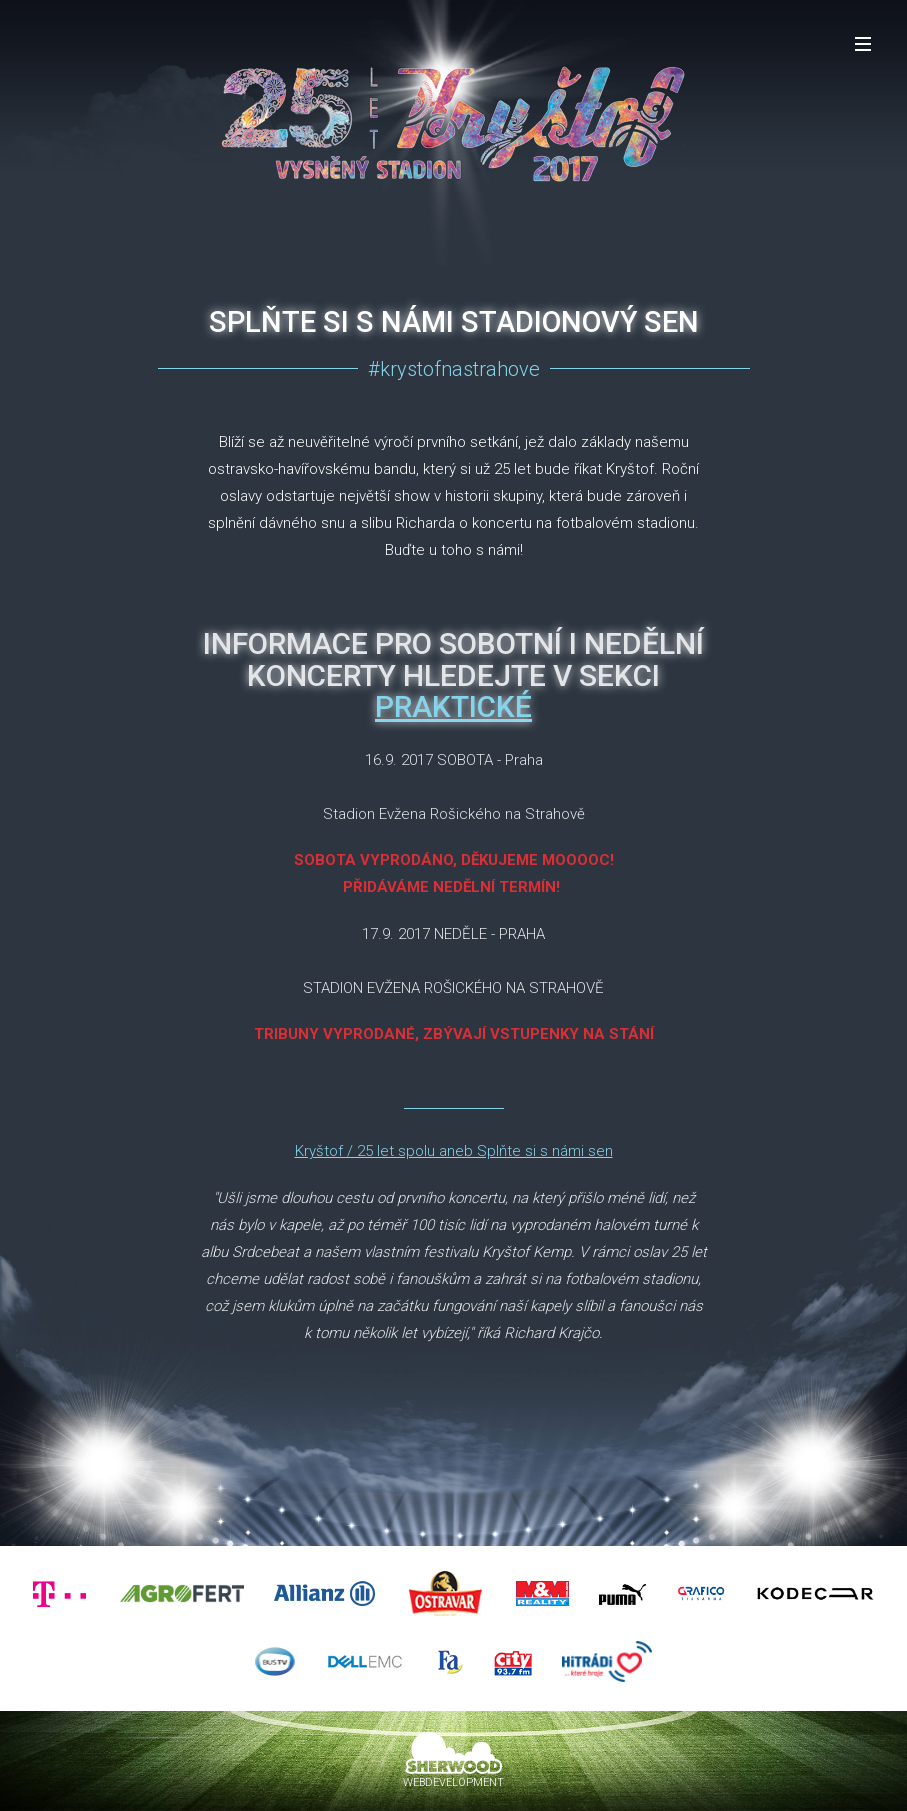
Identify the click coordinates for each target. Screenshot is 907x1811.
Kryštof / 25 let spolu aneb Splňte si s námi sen (454, 1151)
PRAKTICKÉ (453, 706)
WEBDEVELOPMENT (453, 1782)
